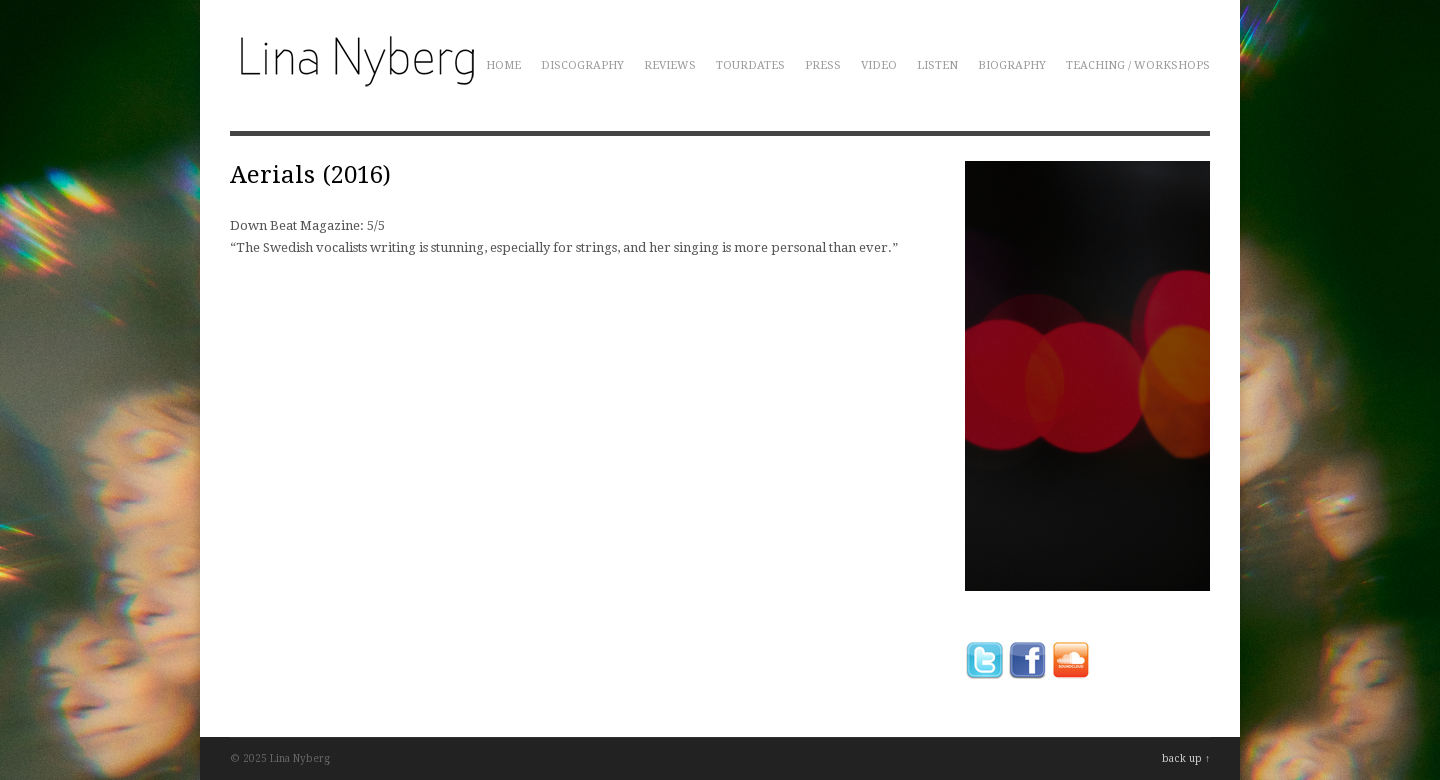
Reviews (670, 65)
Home (503, 65)
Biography (1012, 65)
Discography (582, 65)
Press (823, 65)
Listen (937, 65)
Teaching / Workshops (1138, 65)
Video (879, 65)
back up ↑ (1186, 758)
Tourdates (750, 65)
